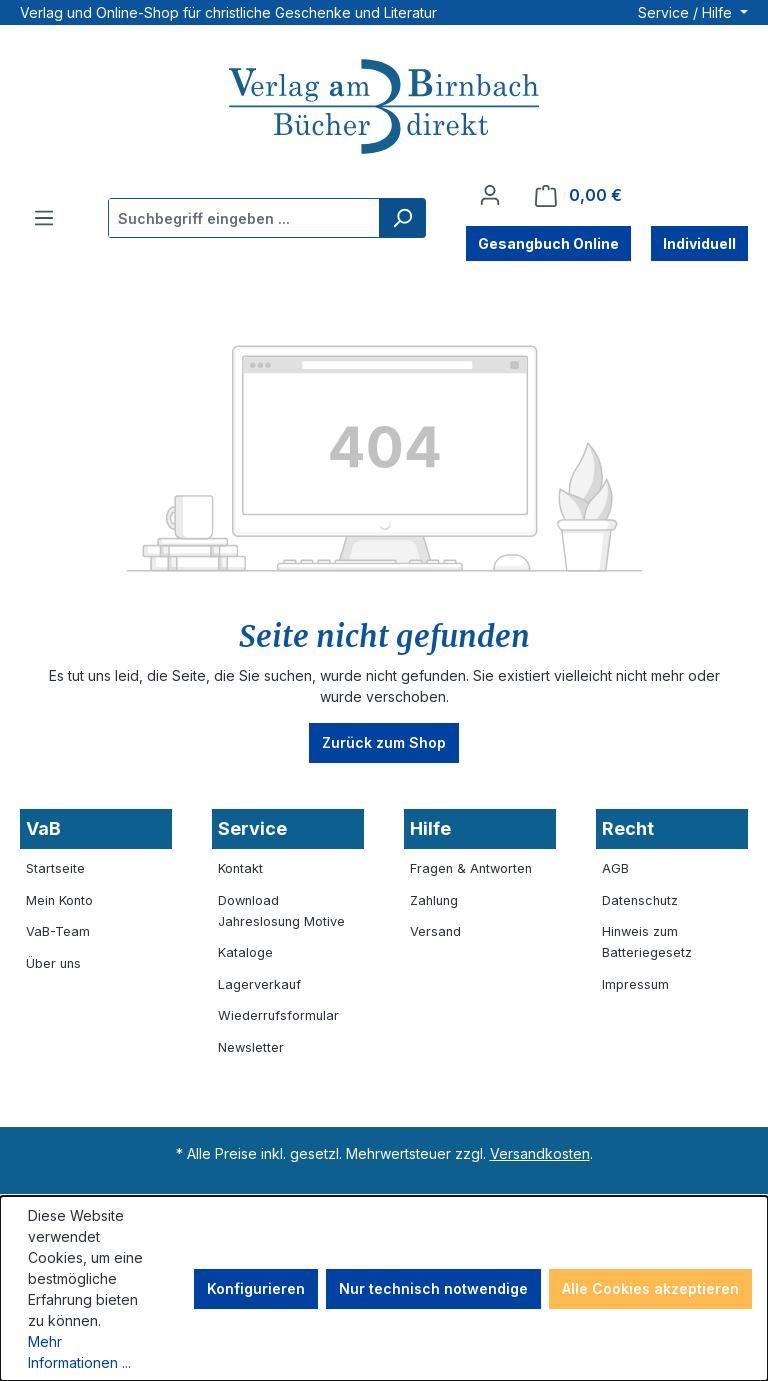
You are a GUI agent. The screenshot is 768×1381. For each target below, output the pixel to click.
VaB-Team (58, 931)
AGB (615, 868)
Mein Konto (59, 900)
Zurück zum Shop (384, 742)
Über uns (53, 963)
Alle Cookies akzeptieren (650, 1288)
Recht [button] (628, 828)
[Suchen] (402, 218)
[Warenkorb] (578, 195)
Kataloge (245, 952)
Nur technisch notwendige (433, 1288)
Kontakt (240, 868)
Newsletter (251, 1047)
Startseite (55, 868)
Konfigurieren (256, 1288)
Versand (435, 931)
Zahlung (434, 900)
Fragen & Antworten (471, 868)
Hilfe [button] (430, 828)
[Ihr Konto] (490, 195)
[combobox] (244, 218)
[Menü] (44, 218)
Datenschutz (640, 900)
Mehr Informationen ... (79, 1352)
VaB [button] (43, 828)
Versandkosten (540, 1153)
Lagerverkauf (259, 984)
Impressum (635, 984)
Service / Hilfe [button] (687, 12)
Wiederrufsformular (278, 1015)
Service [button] (252, 828)
